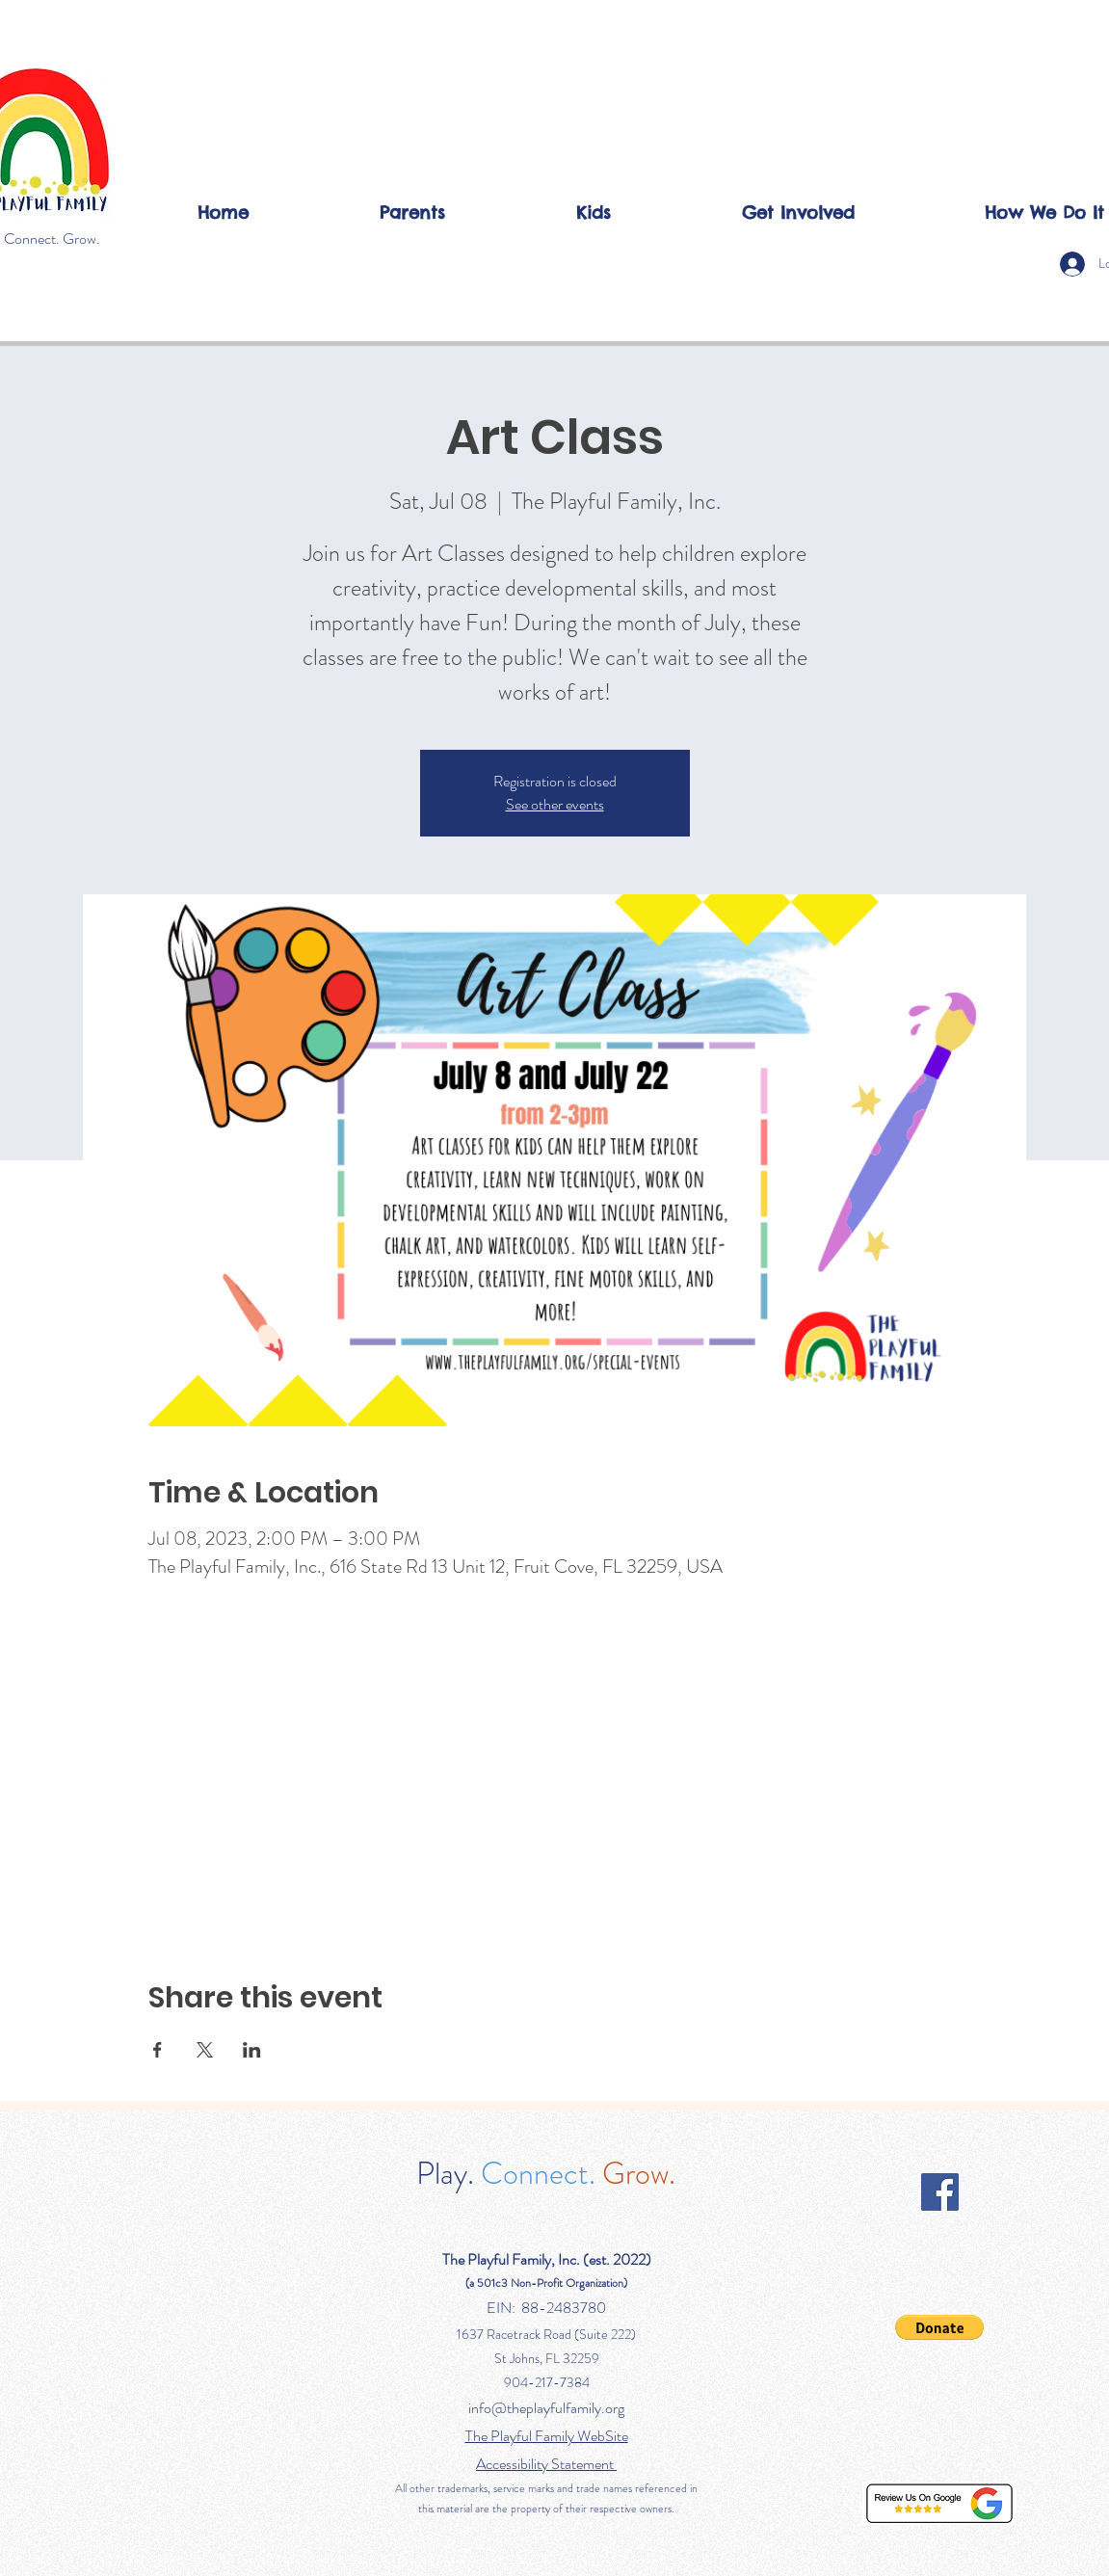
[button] (412, 212)
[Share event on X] (205, 2050)
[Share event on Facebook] (157, 2050)
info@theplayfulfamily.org (546, 2408)
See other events (555, 804)
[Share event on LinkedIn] (252, 2050)
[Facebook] (940, 2192)
